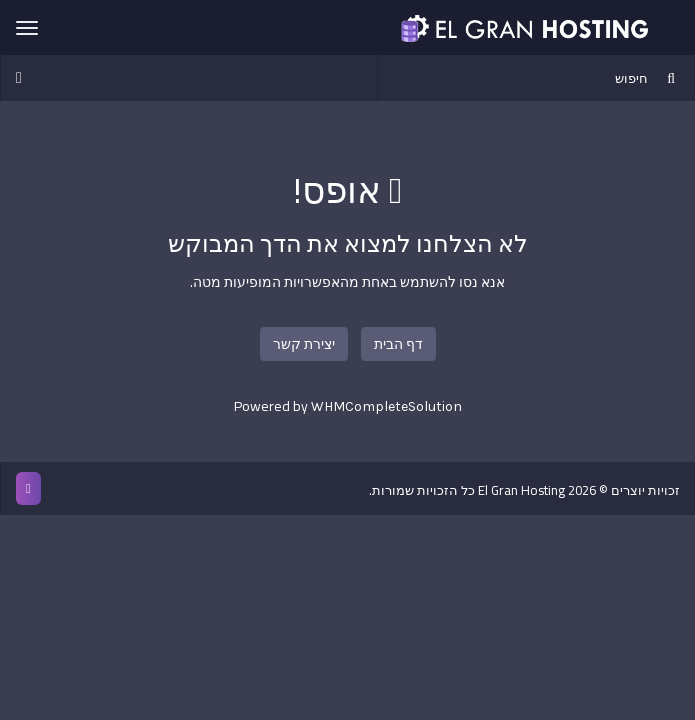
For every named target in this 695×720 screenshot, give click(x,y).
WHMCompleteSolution (386, 406)
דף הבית (398, 344)
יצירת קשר (304, 344)
